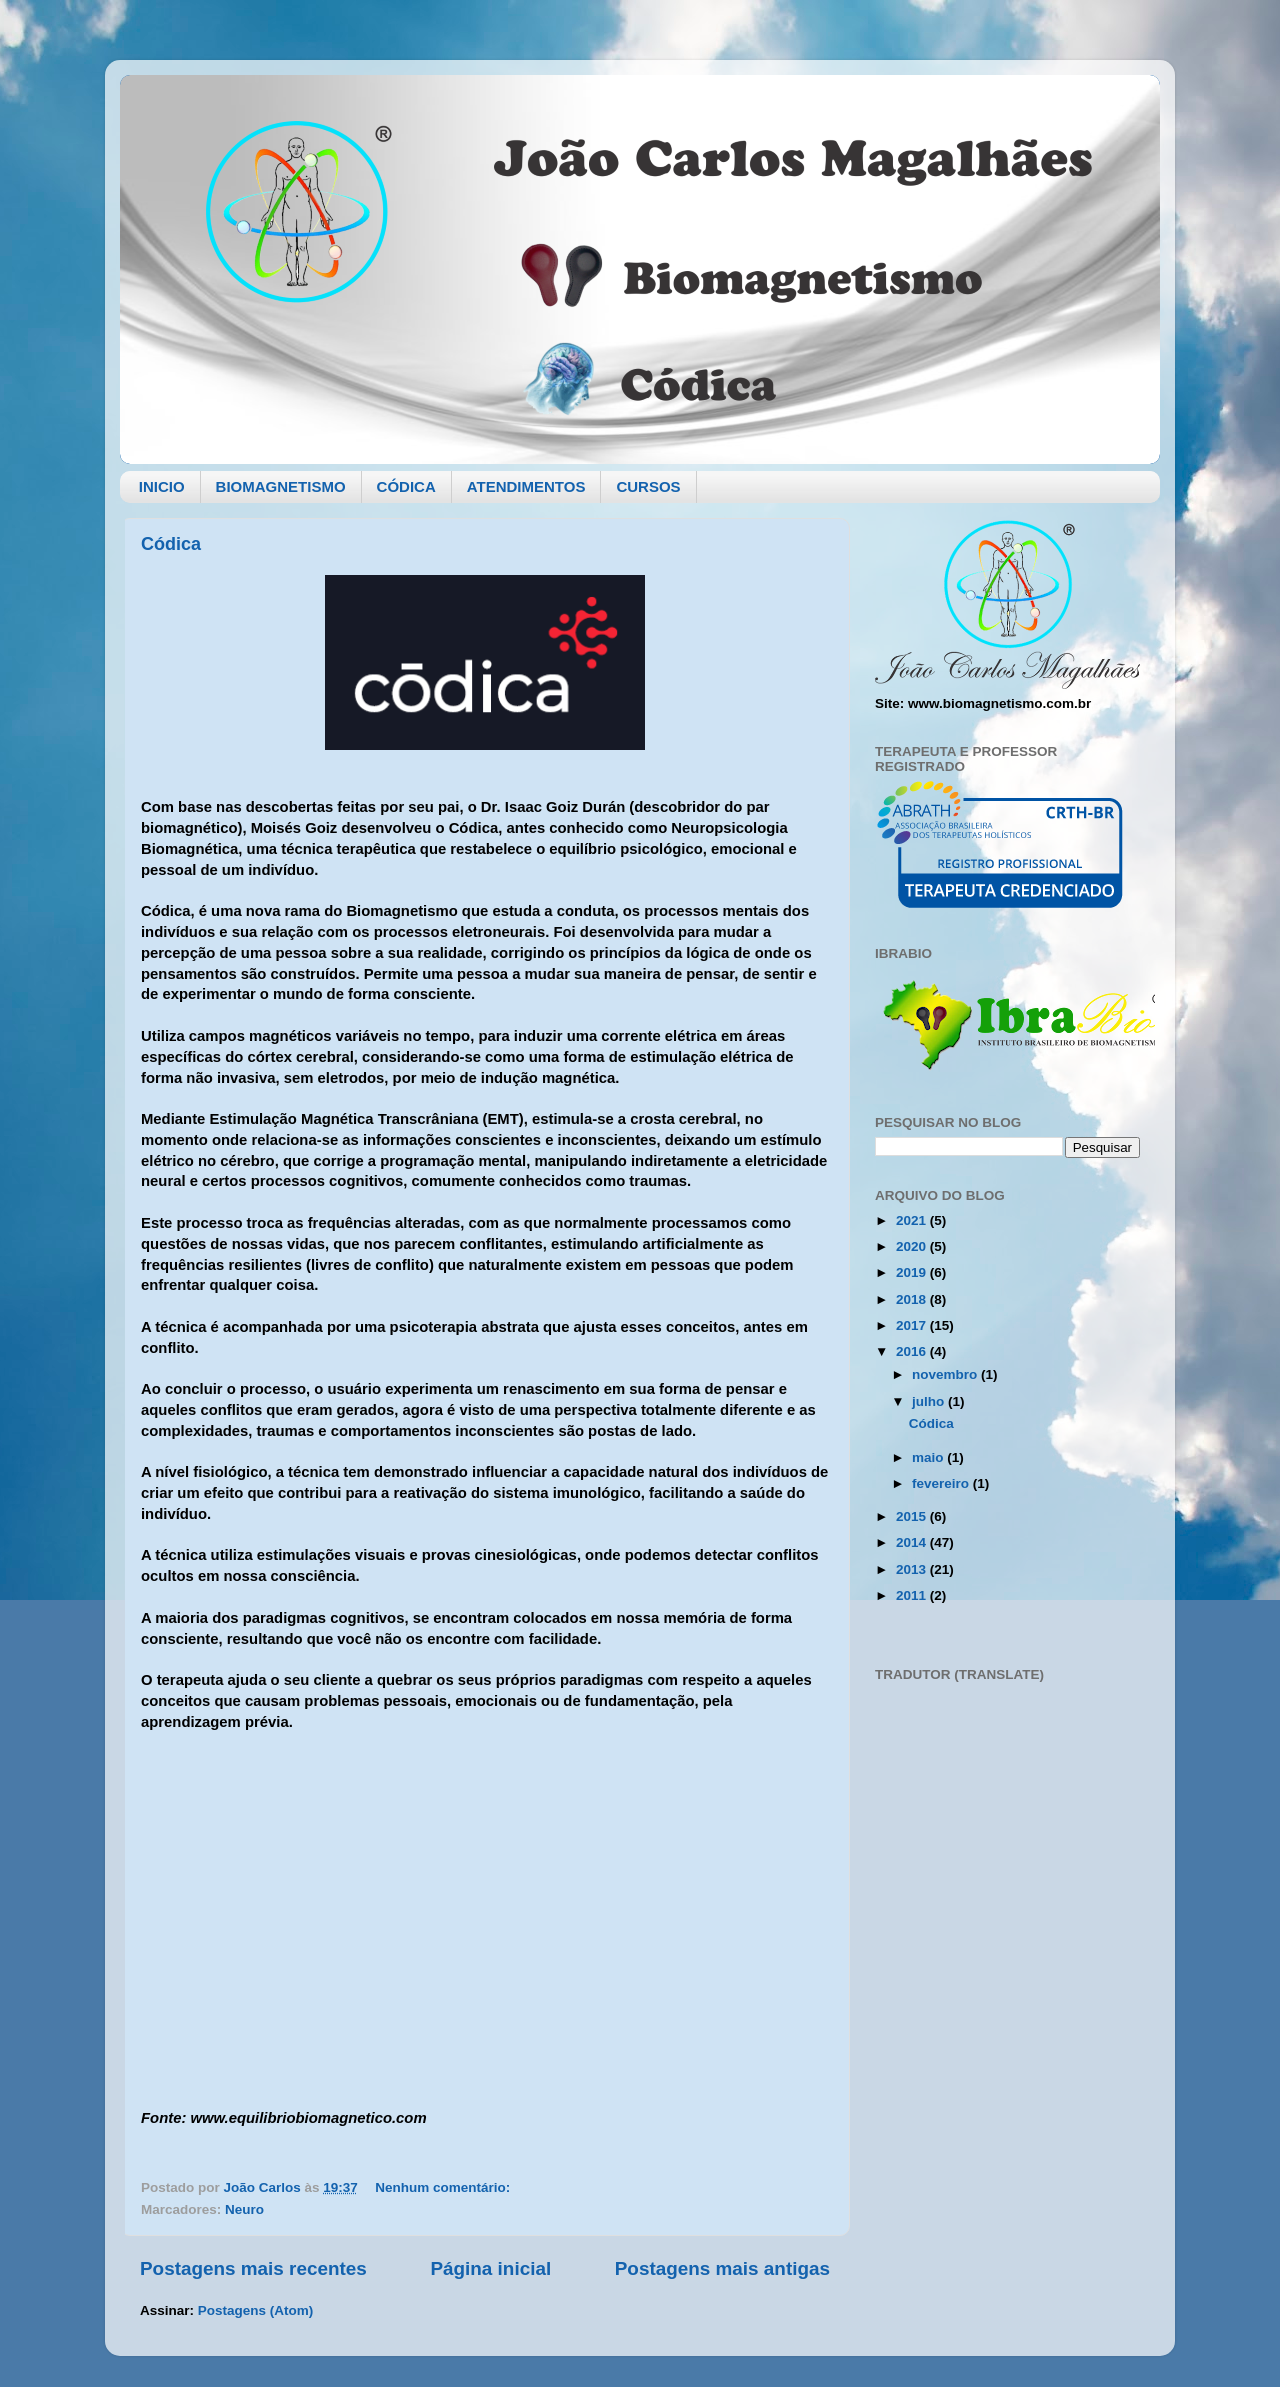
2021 (913, 1220)
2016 (913, 1351)
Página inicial (490, 2268)
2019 (913, 1272)
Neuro (244, 2209)
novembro (946, 1374)
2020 (913, 1246)
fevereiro (942, 1483)
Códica (171, 544)
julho (930, 1401)
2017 (913, 1325)
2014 (913, 1542)
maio (929, 1457)
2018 (913, 1299)
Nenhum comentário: (444, 2187)
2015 (913, 1516)
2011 (913, 1595)
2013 (913, 1569)
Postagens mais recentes (253, 2268)
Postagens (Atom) (256, 2310)
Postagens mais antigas (722, 2268)
